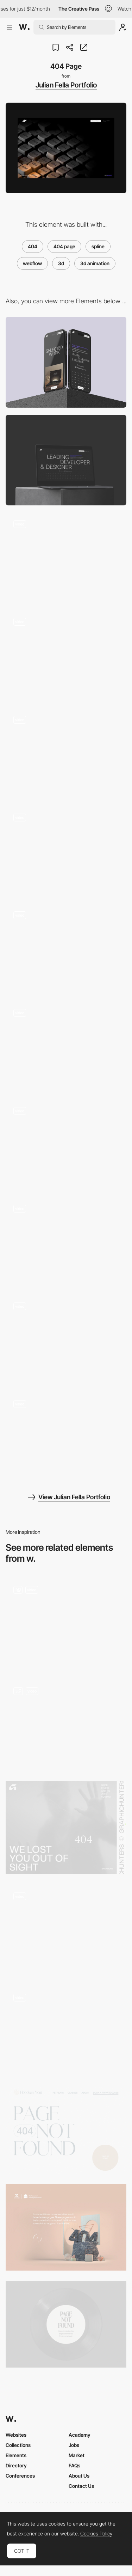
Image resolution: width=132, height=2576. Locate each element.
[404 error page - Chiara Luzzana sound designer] (66, 2324)
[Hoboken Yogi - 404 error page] (66, 2130)
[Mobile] (66, 362)
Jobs (74, 2445)
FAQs (74, 2465)
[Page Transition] (66, 1437)
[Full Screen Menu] (66, 1242)
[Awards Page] (66, 1144)
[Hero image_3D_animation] (66, 1724)
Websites (16, 2435)
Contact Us (81, 2486)
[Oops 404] (66, 1930)
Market (76, 2455)
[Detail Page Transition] (66, 949)
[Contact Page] (66, 1046)
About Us (79, 2476)
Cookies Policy (96, 2533)
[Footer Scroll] (66, 557)
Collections (18, 2445)
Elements (16, 2455)
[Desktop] (66, 460)
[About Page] (66, 753)
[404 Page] (66, 2031)
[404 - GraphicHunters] (66, 1827)
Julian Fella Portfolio (66, 85)
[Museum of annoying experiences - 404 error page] (66, 2227)
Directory (16, 2465)
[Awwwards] (24, 27)
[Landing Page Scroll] (66, 655)
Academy (79, 2435)
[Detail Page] (66, 851)
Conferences (20, 2476)
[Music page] (66, 1623)
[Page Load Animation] (66, 1340)
